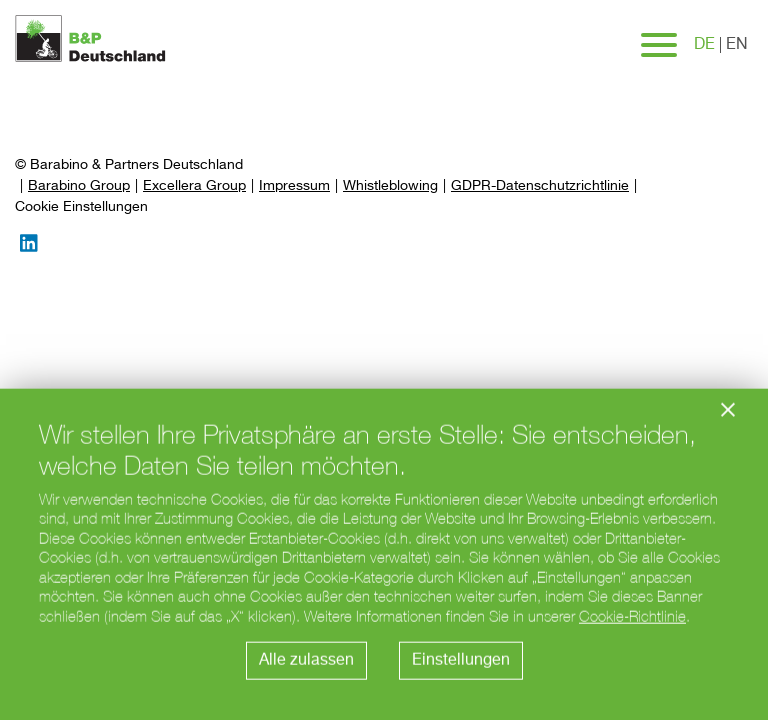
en (737, 45)
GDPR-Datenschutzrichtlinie (540, 186)
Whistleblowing (390, 186)
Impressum (294, 186)
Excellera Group (194, 186)
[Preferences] (81, 207)
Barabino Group (79, 186)
